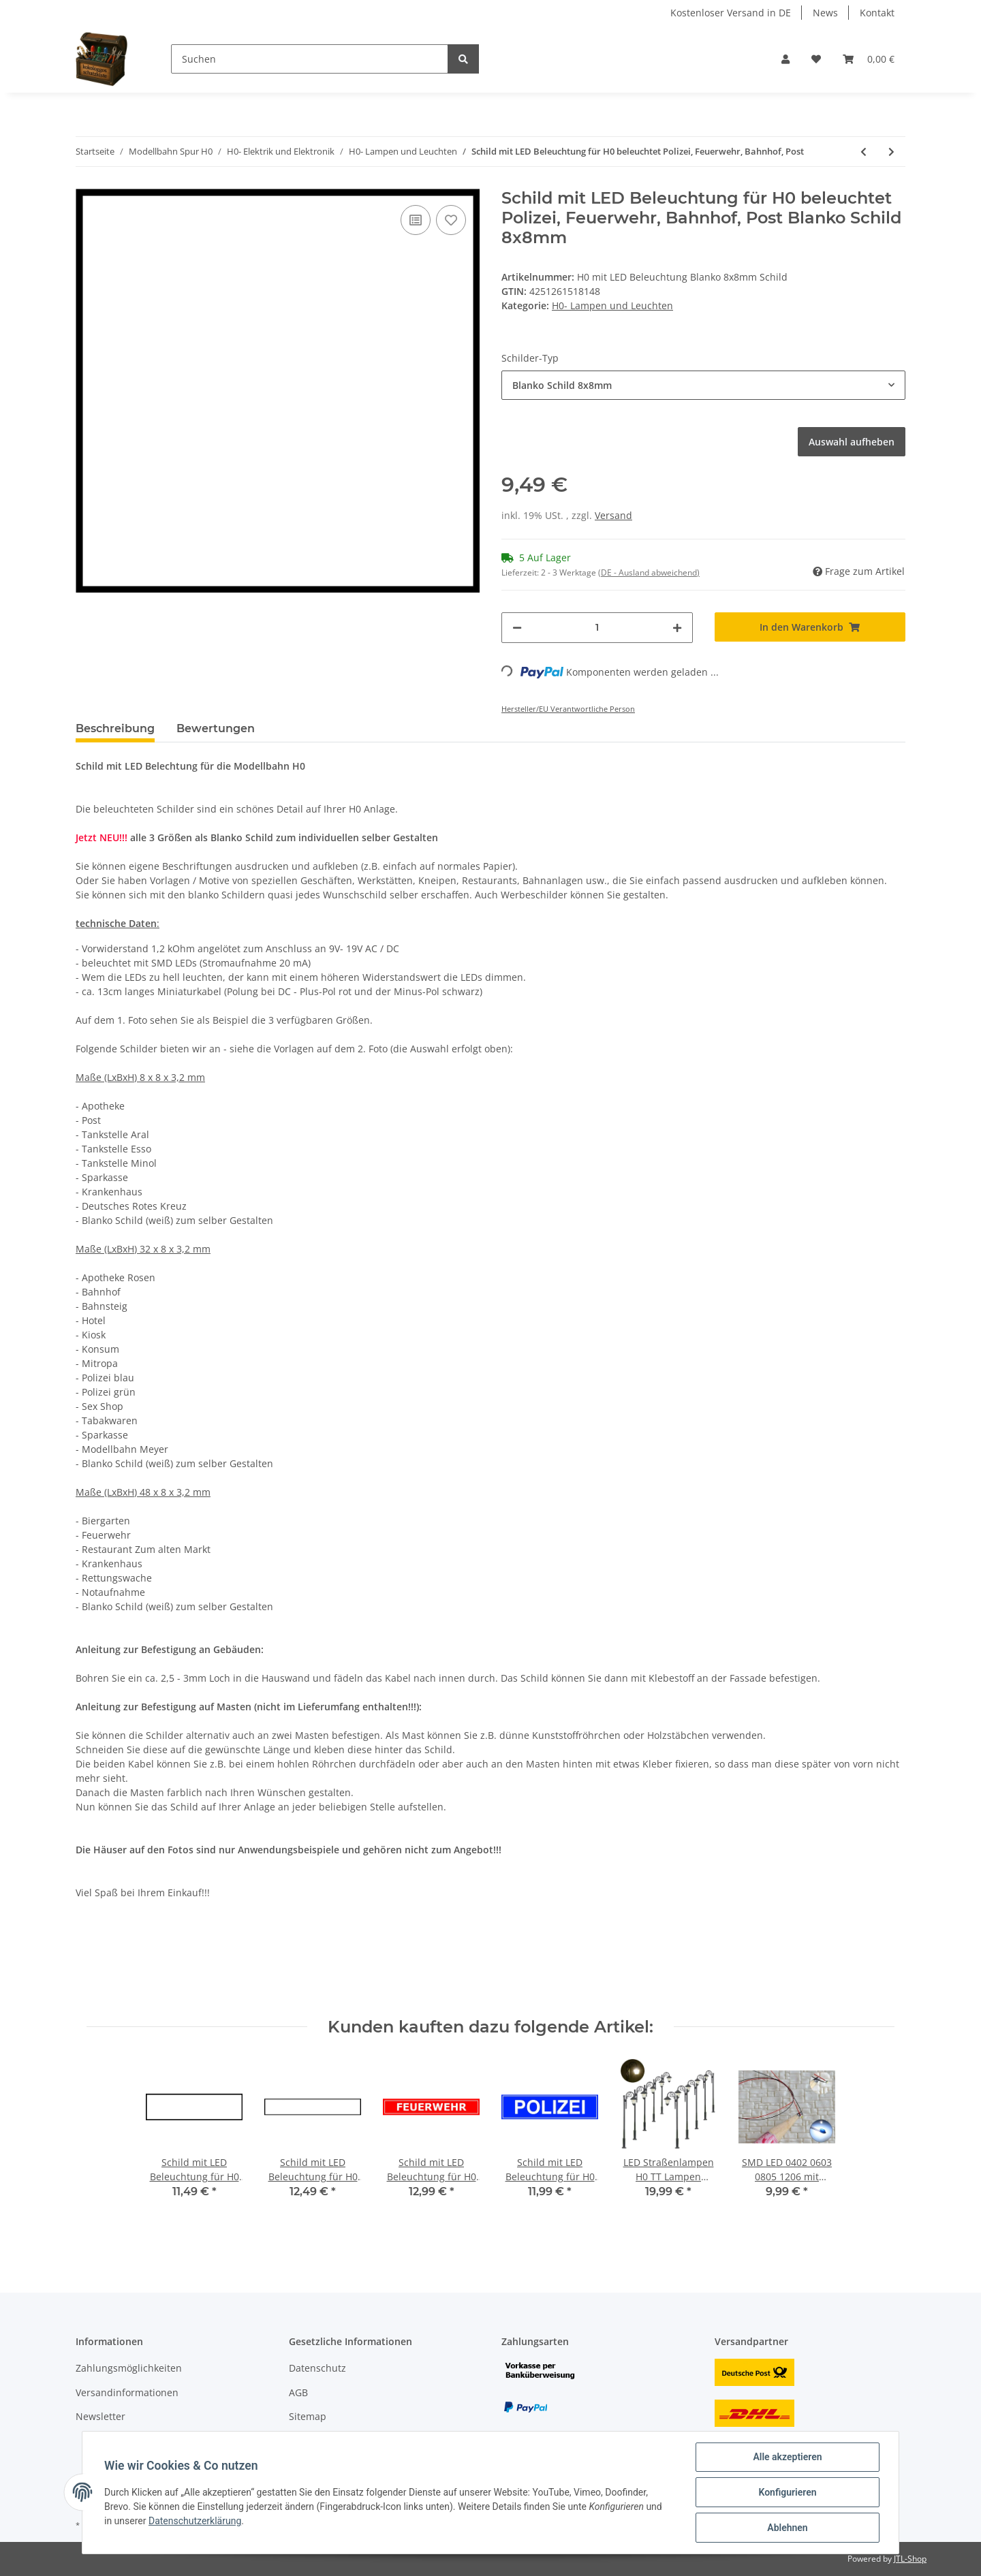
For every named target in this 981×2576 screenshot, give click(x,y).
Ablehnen (787, 2527)
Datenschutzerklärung (195, 2520)
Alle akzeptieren (787, 2456)
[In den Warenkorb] (810, 627)
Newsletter (100, 2416)
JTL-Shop (910, 2558)
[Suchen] (309, 59)
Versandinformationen (127, 2392)
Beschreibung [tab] (115, 728)
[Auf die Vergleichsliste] (416, 220)
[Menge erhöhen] (677, 627)
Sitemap (307, 2416)
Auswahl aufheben (851, 441)
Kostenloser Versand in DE (730, 12)
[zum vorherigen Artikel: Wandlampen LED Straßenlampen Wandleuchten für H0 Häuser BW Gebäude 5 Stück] (863, 151)
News (825, 12)
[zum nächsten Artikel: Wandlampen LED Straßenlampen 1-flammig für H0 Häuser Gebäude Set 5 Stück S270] (891, 151)
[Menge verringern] (517, 627)
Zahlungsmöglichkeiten (129, 2367)
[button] (785, 58)
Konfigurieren (787, 2492)
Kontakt (877, 12)
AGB (298, 2392)
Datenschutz (317, 2367)
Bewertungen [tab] (215, 728)
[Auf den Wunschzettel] (451, 220)
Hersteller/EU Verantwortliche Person (568, 709)
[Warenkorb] (868, 58)
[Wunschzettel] (816, 58)
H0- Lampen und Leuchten (612, 305)
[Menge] (597, 627)
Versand (613, 515)
